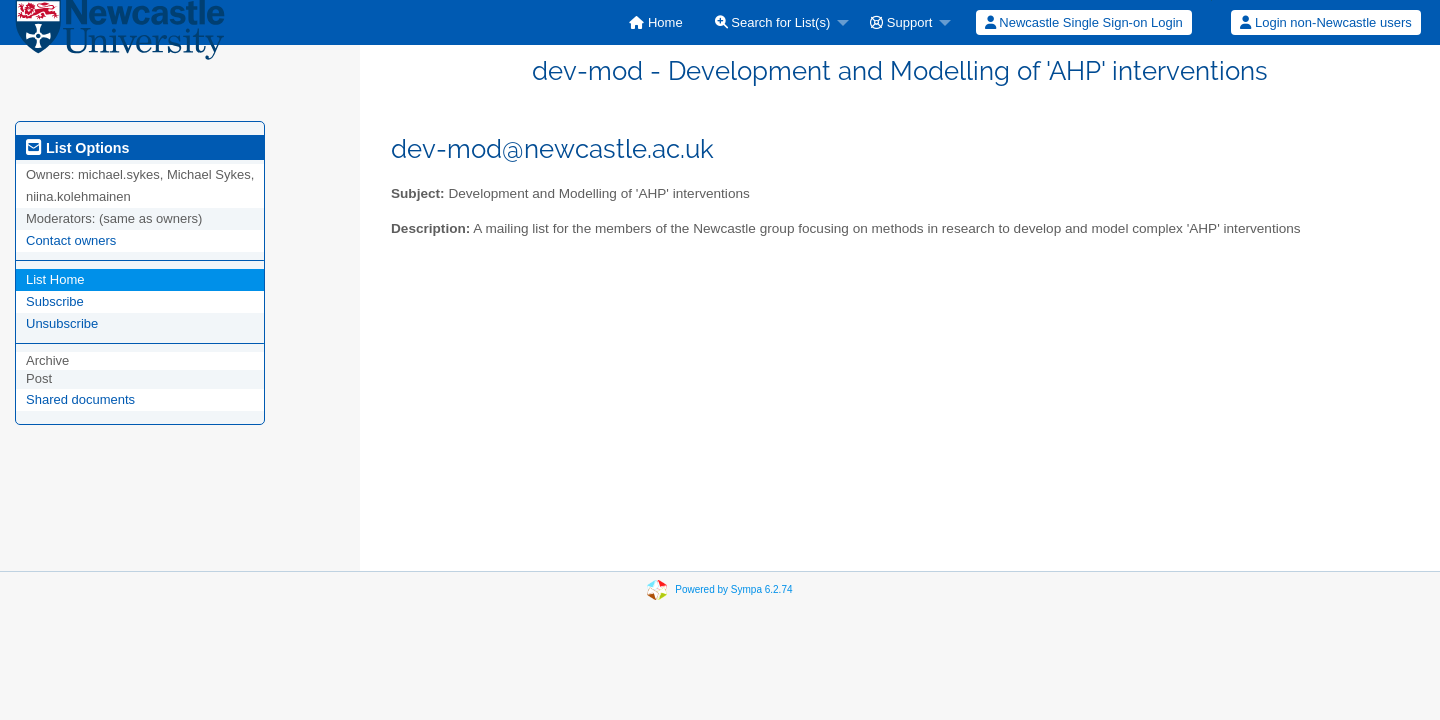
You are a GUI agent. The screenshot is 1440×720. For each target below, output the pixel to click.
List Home (55, 279)
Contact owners (71, 240)
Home (655, 22)
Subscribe (55, 301)
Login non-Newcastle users (1325, 22)
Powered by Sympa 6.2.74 (733, 589)
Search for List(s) (773, 22)
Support (901, 22)
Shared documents (80, 399)
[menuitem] (655, 22)
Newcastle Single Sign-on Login (1084, 22)
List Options (77, 148)
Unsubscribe (62, 323)
